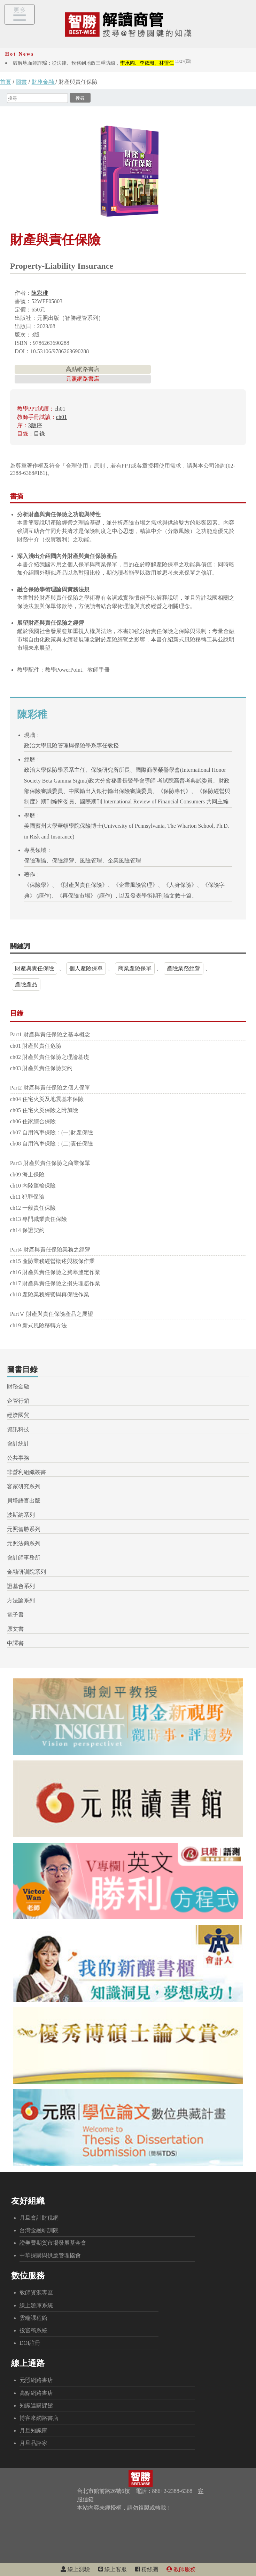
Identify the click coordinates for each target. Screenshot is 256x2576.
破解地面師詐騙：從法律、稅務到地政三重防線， (102, 63)
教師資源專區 (36, 2292)
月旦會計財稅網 (39, 2218)
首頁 (5, 82)
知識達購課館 (36, 2405)
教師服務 (181, 2569)
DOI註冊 (30, 2343)
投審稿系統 (33, 2330)
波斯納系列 (21, 1515)
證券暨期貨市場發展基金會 (53, 2243)
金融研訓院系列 (26, 1572)
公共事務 (18, 1458)
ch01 (59, 409)
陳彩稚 (39, 293)
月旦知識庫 (33, 2430)
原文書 (15, 1629)
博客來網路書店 (39, 2418)
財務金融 (43, 82)
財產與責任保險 (34, 968)
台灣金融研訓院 (39, 2230)
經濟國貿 (18, 1415)
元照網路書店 (82, 379)
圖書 (21, 82)
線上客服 (112, 2569)
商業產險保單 (135, 968)
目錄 (39, 434)
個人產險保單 (86, 968)
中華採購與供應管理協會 (50, 2255)
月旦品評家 (33, 2443)
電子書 (15, 1615)
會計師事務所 (23, 1558)
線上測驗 (75, 2569)
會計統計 (18, 1444)
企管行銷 (18, 1401)
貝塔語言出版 (23, 1501)
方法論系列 (21, 1600)
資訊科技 (18, 1429)
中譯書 (15, 1643)
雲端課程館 (33, 2318)
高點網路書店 (82, 369)
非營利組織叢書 (26, 1472)
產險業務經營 (183, 968)
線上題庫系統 (36, 2305)
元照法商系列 (23, 1543)
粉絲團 (146, 2569)
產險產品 (26, 984)
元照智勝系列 (23, 1529)
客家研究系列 (23, 1486)
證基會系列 (21, 1586)
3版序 (35, 425)
